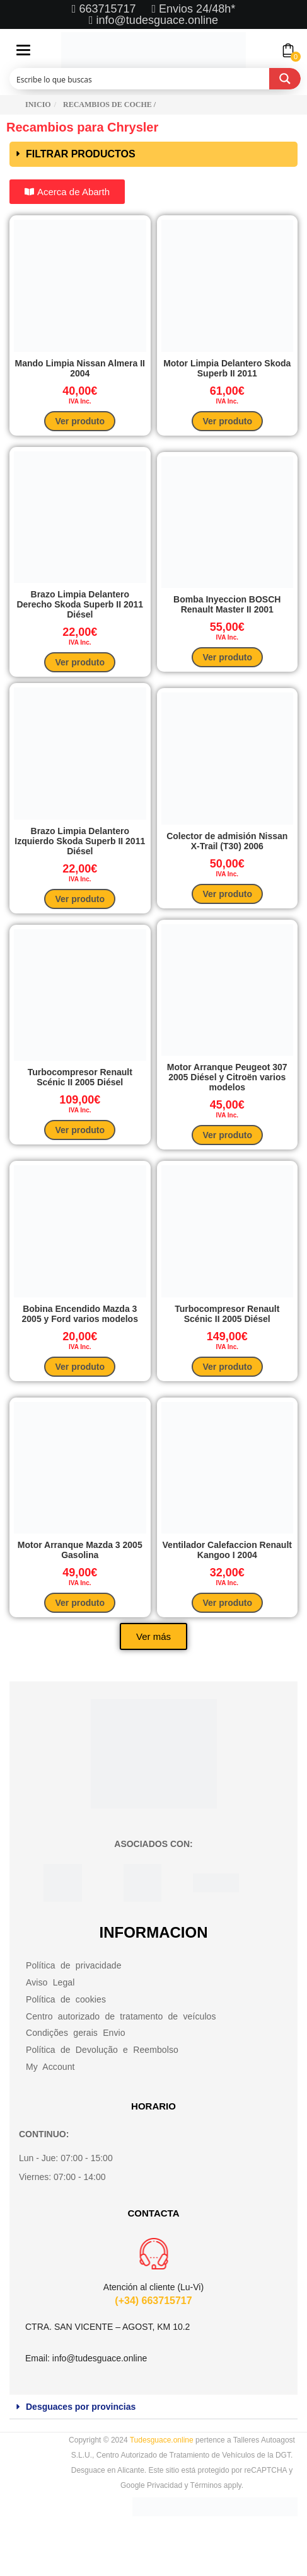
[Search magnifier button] (285, 78)
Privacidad (164, 2485)
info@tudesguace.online (157, 20)
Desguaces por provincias (81, 2407)
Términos (206, 2485)
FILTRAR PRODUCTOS (81, 154)
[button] (153, 154)
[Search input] (140, 78)
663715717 (109, 9)
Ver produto (80, 421)
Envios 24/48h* (195, 9)
